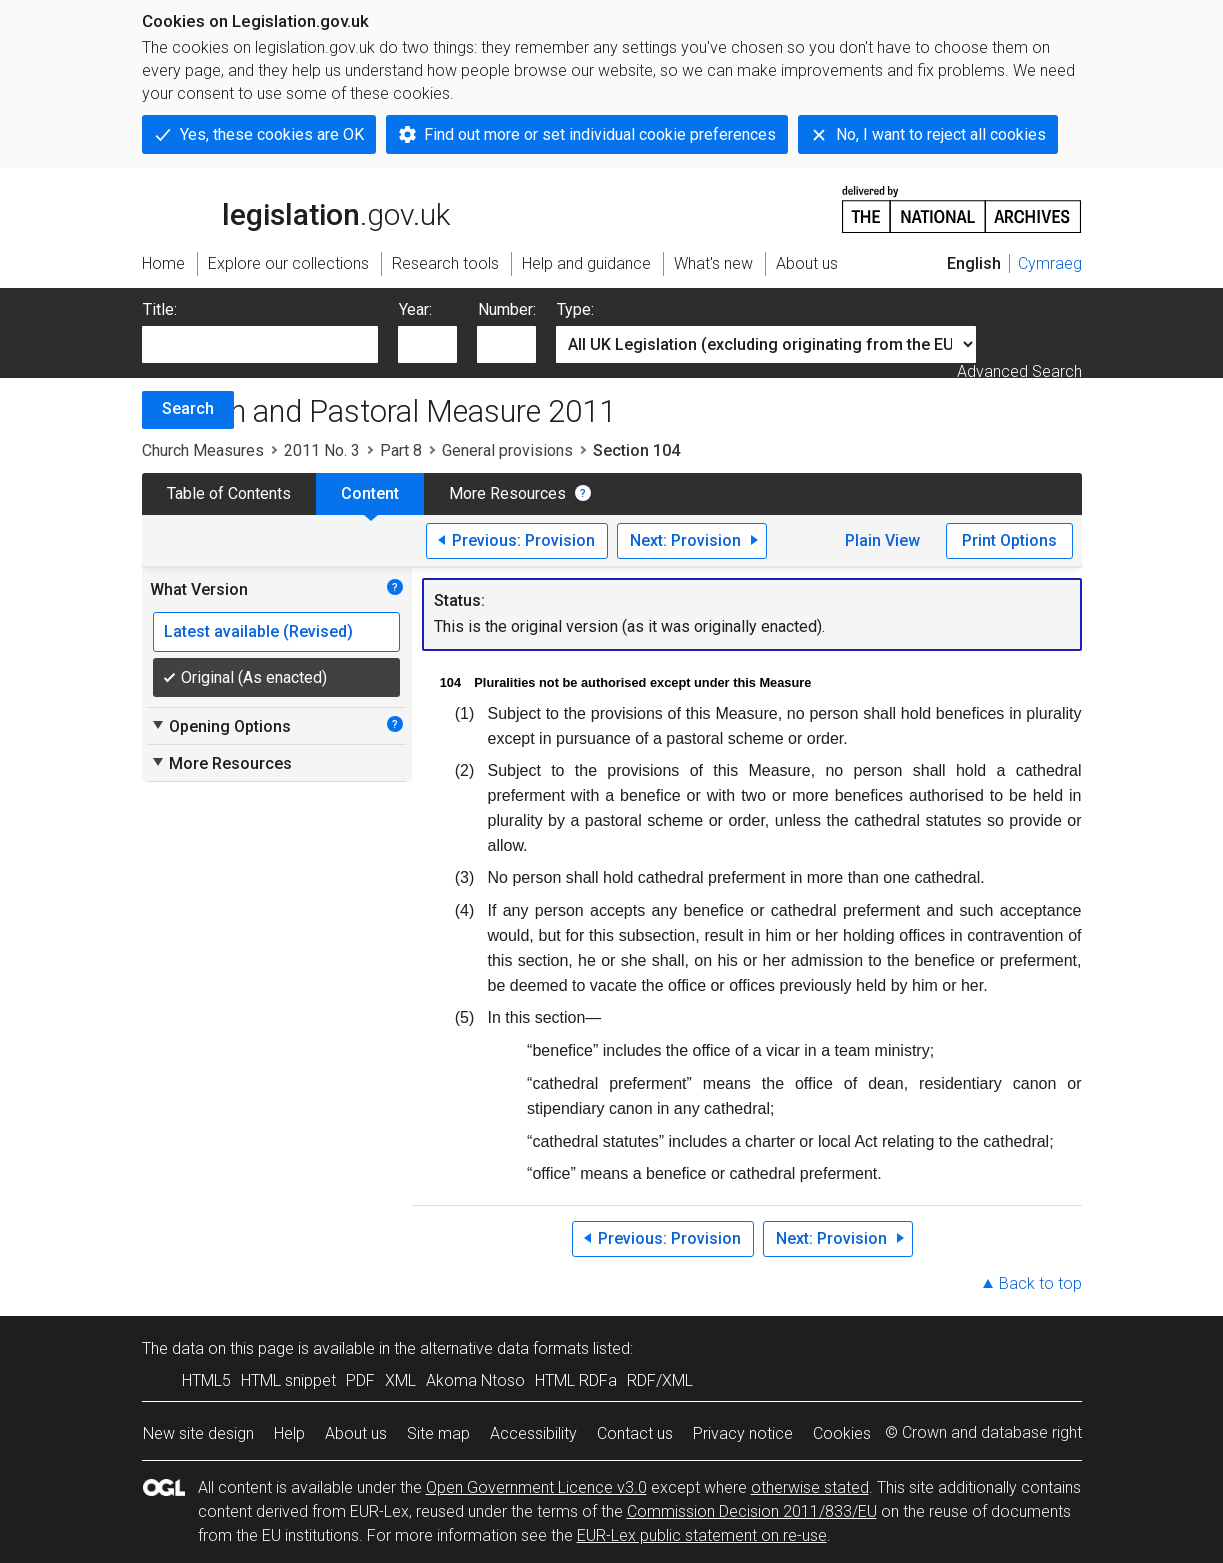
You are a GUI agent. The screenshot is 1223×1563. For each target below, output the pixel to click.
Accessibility (533, 1433)
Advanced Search (1019, 371)
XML (400, 1380)
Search (188, 408)
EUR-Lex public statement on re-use (702, 1535)
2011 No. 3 (322, 450)
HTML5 (206, 1380)
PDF (360, 1380)
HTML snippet (288, 1380)
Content (370, 493)
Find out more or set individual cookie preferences (600, 134)
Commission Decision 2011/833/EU (752, 1511)
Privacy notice (743, 1433)
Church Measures (203, 450)
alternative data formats (504, 1348)
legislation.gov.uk (296, 208)
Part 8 (401, 450)
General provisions (507, 450)
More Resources (507, 493)
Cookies (842, 1433)
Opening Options (220, 726)
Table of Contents (229, 493)
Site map (438, 1433)
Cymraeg (1050, 263)
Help (289, 1433)
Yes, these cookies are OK (272, 134)
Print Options (1009, 540)
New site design (198, 1433)
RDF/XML (660, 1380)
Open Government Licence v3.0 (536, 1487)
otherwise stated (810, 1487)
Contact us (635, 1433)
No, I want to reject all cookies (941, 134)
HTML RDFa (576, 1380)
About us (356, 1433)
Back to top (1040, 1283)
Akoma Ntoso (475, 1380)
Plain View (882, 540)
